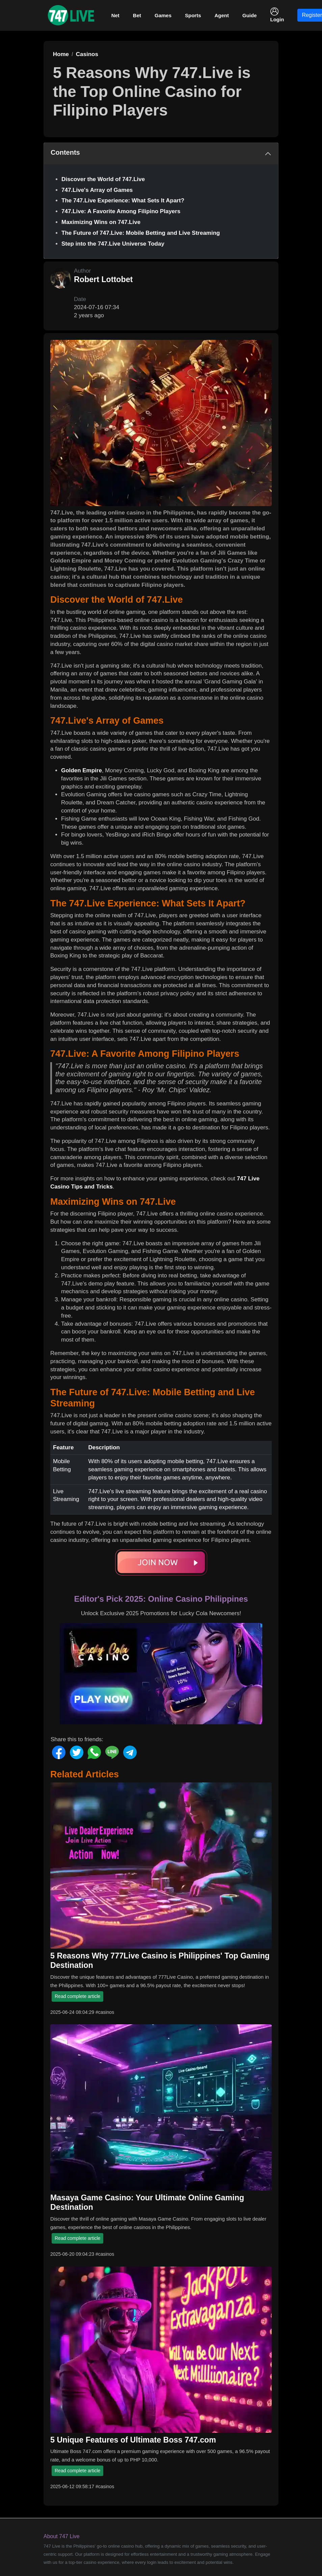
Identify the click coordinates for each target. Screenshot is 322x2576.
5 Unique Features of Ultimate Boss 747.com (133, 2439)
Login (277, 14)
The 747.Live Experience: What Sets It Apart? (122, 200)
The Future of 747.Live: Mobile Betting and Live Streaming (140, 233)
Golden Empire (81, 770)
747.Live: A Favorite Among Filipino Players (120, 211)
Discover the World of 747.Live (103, 179)
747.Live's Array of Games (97, 190)
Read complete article (77, 1996)
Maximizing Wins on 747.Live (100, 222)
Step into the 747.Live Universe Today (112, 244)
